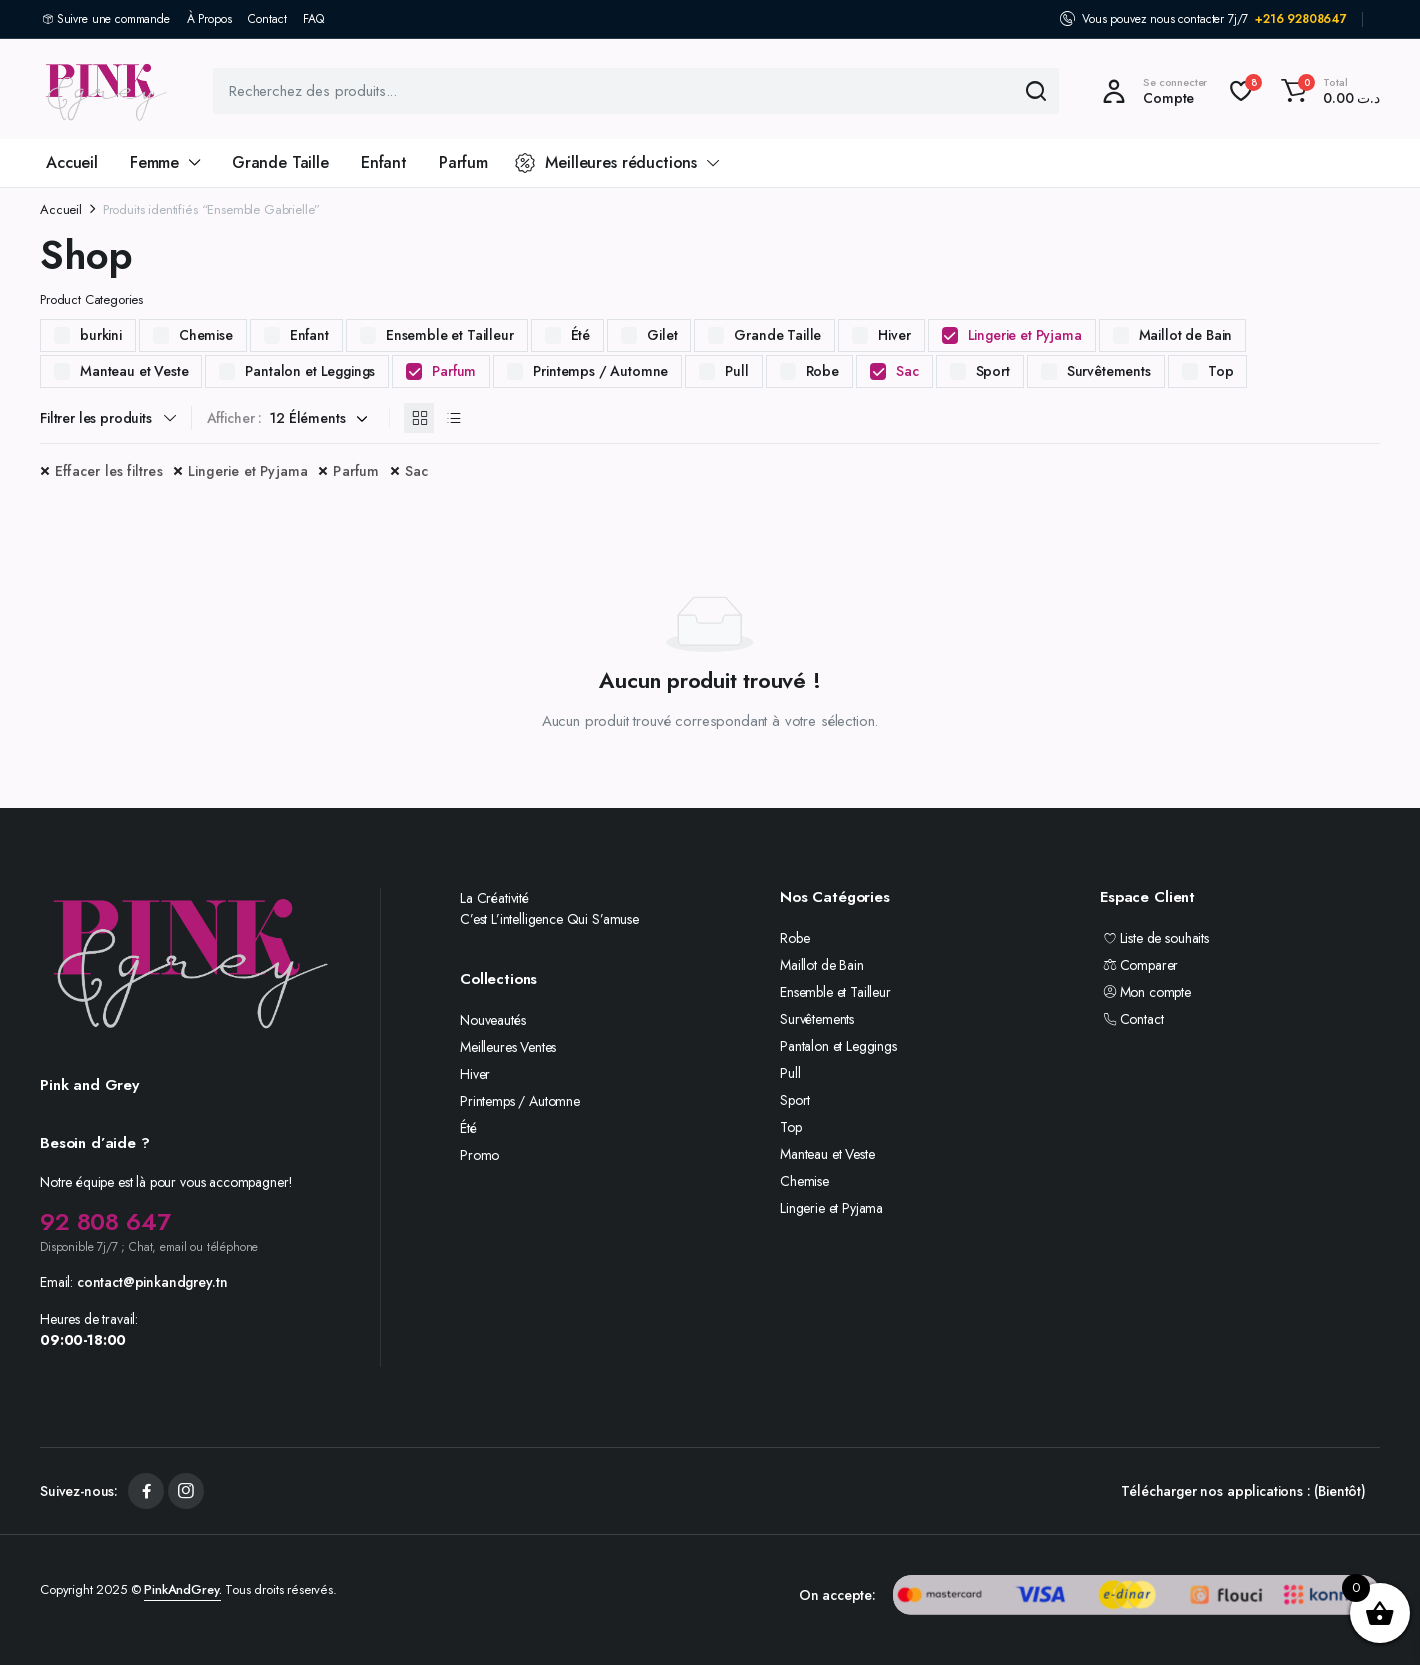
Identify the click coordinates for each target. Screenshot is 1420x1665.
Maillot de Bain (1186, 335)
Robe (822, 371)
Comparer (1139, 965)
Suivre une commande (113, 19)
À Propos (209, 19)
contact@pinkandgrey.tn (152, 1282)
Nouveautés (492, 1020)
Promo (479, 1155)
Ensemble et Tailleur (450, 335)
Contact (267, 19)
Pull (736, 371)
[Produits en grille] (419, 418)
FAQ (313, 19)
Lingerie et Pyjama (1025, 335)
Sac (907, 371)
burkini (101, 335)
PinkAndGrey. (182, 1589)
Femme (154, 162)
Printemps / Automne (600, 371)
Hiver (894, 335)
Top (1221, 371)
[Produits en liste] (453, 418)
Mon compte (1145, 992)
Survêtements (1109, 371)
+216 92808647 (1301, 19)
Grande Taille (280, 162)
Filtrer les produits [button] (96, 418)
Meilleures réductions (606, 162)
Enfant (384, 162)
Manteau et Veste (134, 371)
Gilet (662, 335)
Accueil (72, 162)
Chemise (206, 335)
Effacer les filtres (109, 471)
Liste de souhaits (1154, 938)
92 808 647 (105, 1221)
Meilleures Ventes (508, 1047)
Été (581, 335)
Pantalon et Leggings (310, 371)
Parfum (463, 162)
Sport (993, 371)
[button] (1327, 91)
